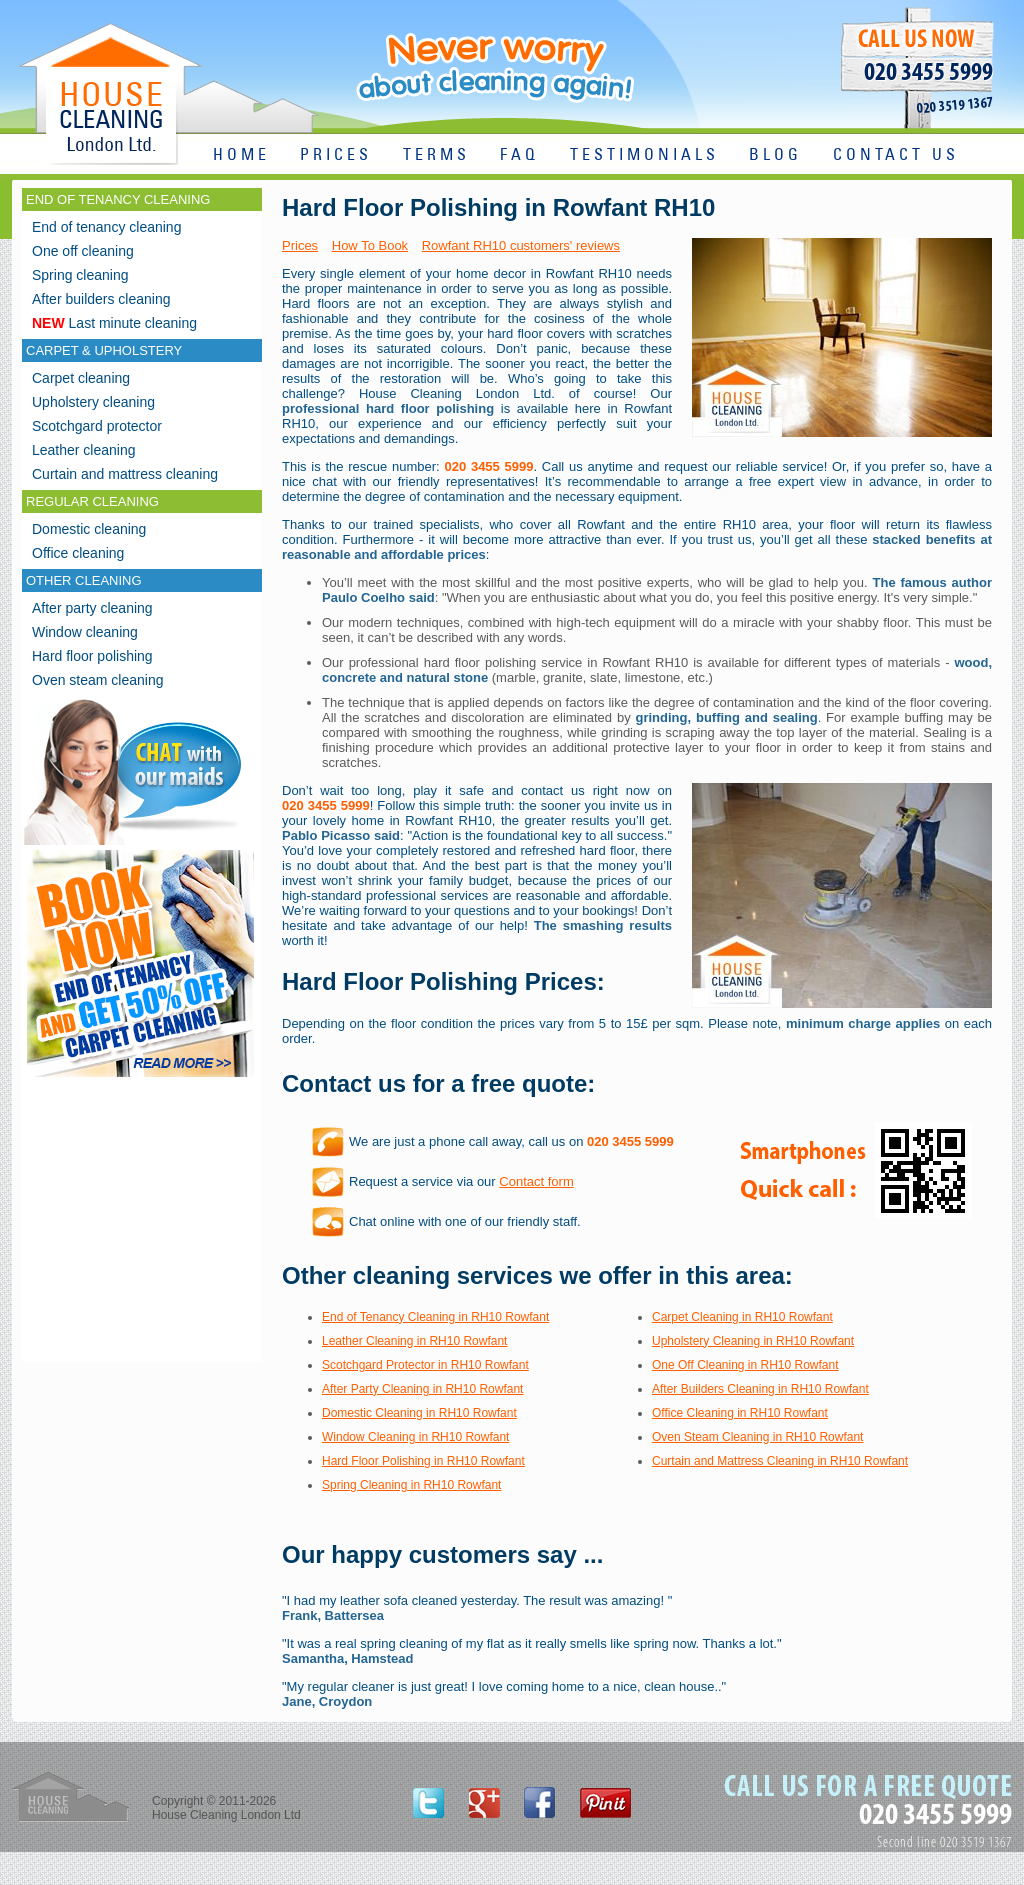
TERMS (436, 155)
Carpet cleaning (81, 378)
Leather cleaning (84, 450)
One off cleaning (83, 251)
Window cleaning (85, 632)
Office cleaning (78, 553)
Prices (300, 245)
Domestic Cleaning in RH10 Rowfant (419, 1413)
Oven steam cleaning (98, 680)
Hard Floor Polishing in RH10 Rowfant (423, 1461)
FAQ (519, 155)
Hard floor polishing (92, 656)
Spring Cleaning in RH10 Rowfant (411, 1485)
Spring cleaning (80, 275)
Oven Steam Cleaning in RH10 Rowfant (757, 1437)
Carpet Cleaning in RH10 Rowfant (742, 1317)
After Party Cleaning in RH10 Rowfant (422, 1389)
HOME (241, 155)
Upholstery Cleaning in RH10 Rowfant (753, 1341)
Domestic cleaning (89, 529)
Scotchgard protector (97, 426)
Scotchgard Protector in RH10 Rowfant (425, 1365)
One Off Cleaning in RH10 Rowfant (745, 1365)
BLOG (775, 155)
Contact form (536, 1181)
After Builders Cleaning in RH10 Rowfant (760, 1389)
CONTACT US (896, 155)
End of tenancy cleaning (106, 227)
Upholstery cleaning (93, 402)
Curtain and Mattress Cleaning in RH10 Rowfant (780, 1461)
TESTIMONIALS (644, 155)
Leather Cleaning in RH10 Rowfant (414, 1341)
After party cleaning (92, 608)
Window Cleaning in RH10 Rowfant (415, 1437)
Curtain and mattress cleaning (125, 474)
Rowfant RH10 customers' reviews (521, 245)
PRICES (336, 155)
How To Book (370, 245)
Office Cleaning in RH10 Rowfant (740, 1413)
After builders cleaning (101, 299)
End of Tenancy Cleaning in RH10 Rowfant (435, 1317)
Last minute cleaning (114, 323)
